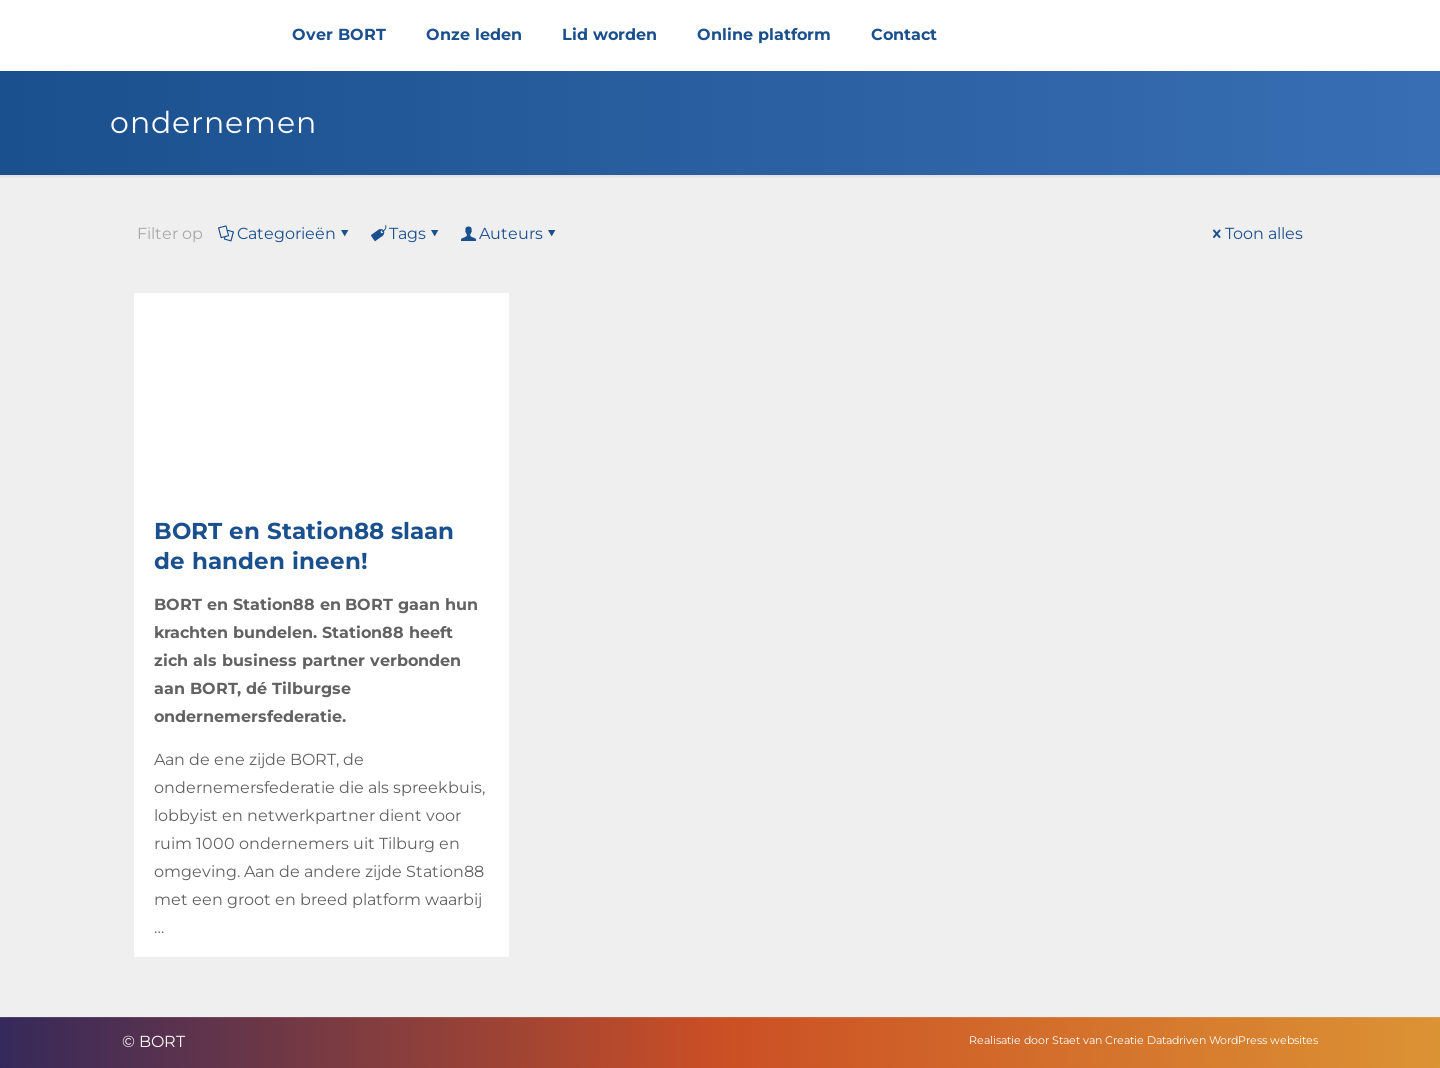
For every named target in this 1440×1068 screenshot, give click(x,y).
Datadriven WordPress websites (1232, 1040)
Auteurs (509, 233)
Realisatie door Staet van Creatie (1056, 1040)
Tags (406, 233)
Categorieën (285, 233)
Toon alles (1256, 233)
